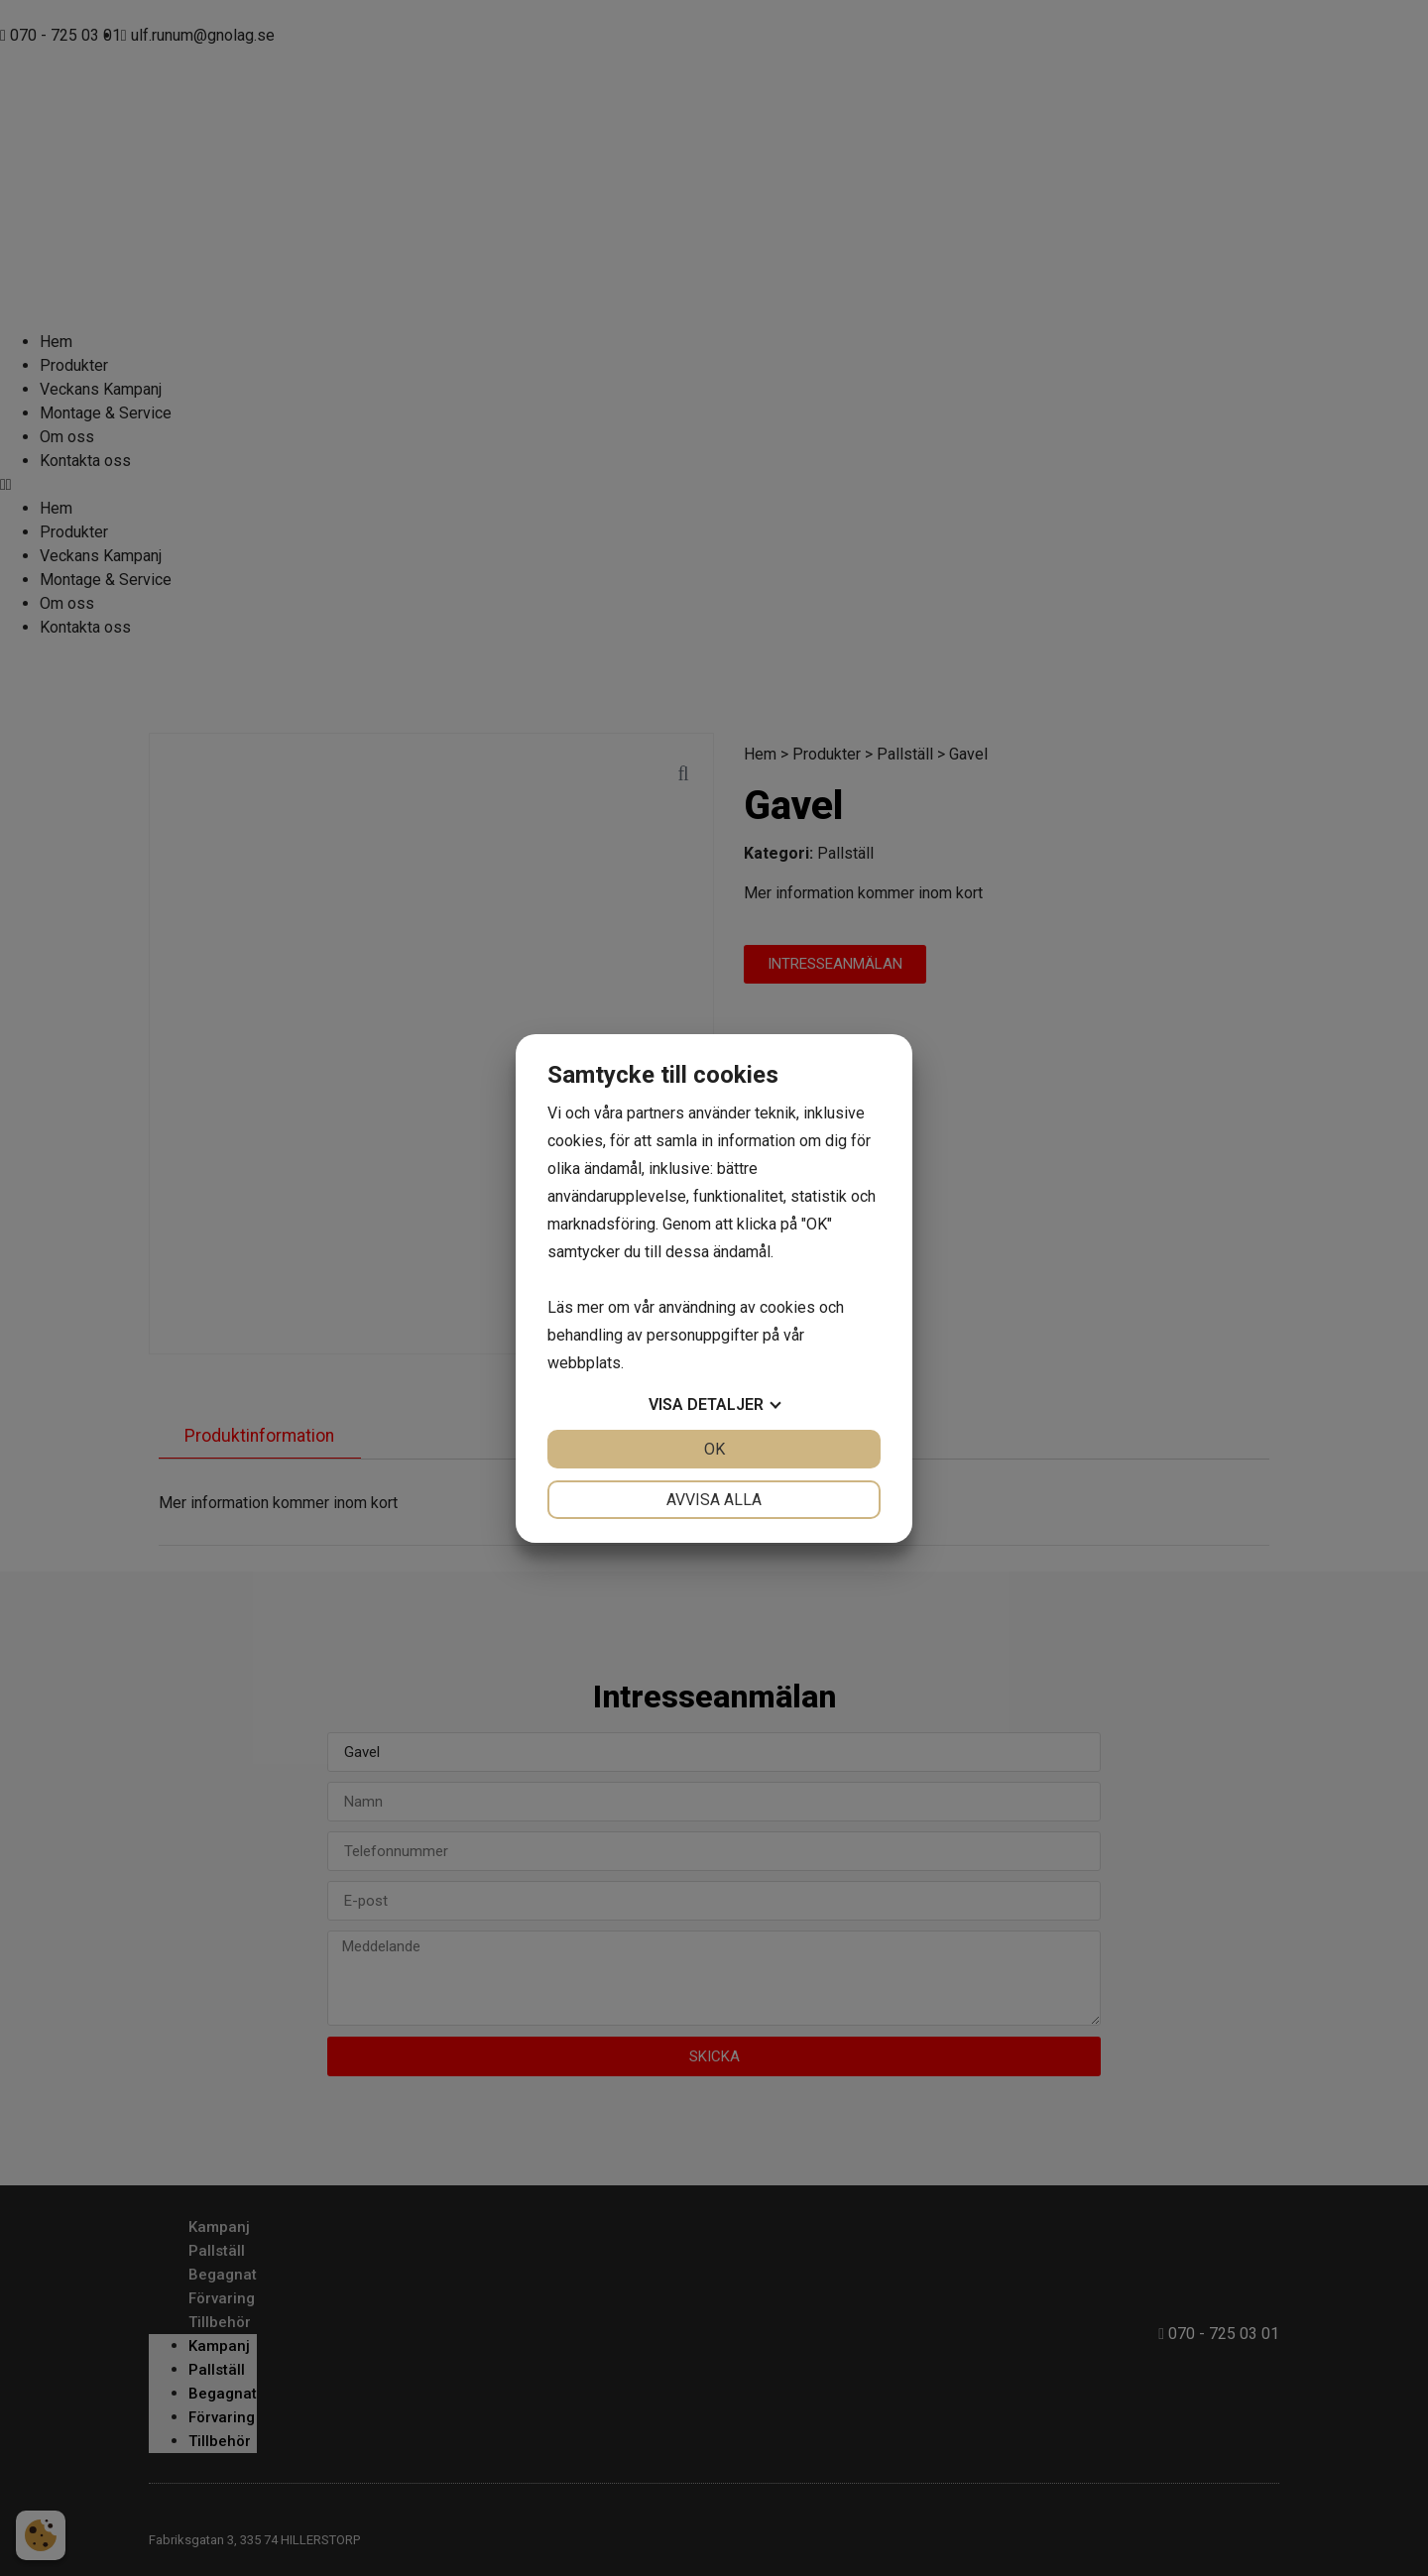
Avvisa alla (714, 1499)
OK (714, 1449)
